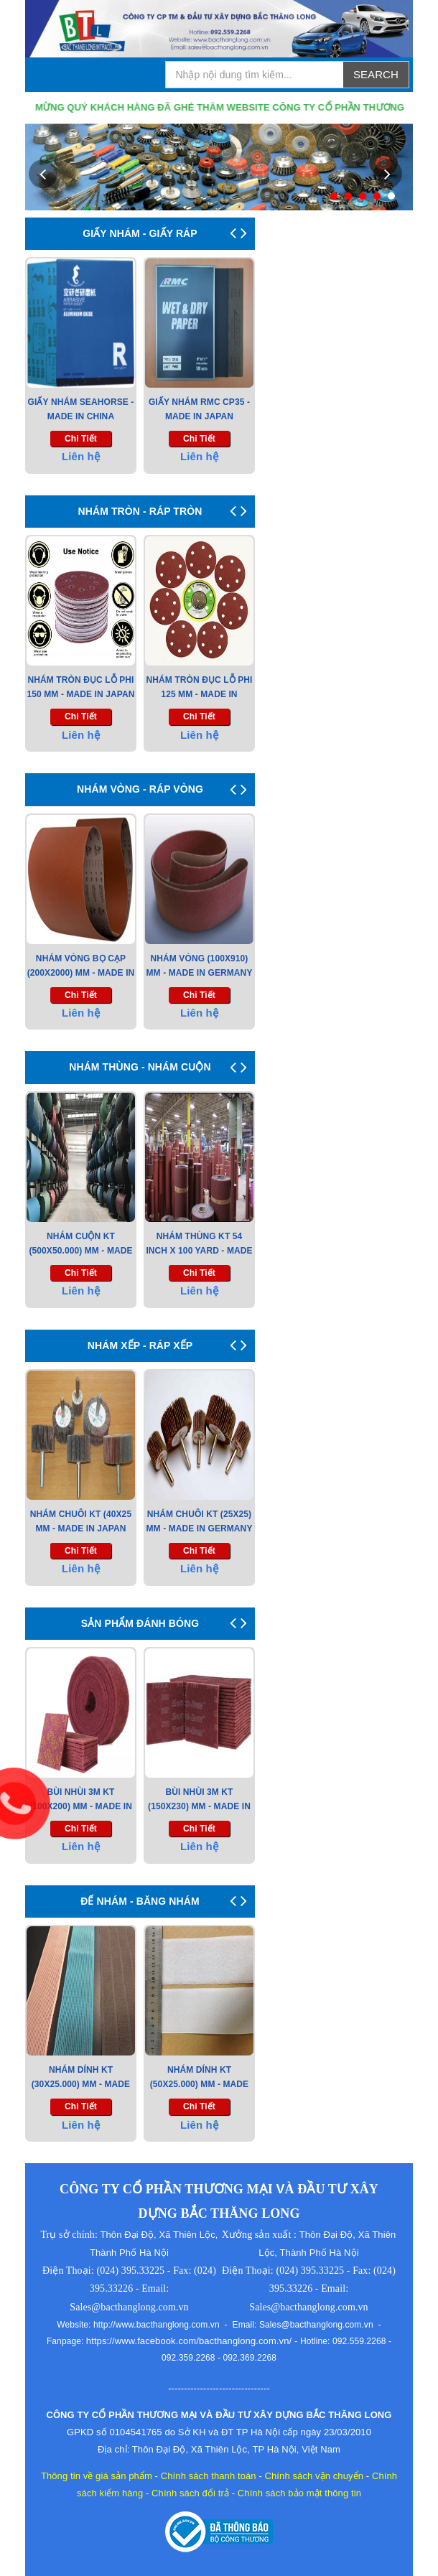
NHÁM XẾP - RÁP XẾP (140, 1345)
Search (376, 74)
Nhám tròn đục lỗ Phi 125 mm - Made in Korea (199, 694)
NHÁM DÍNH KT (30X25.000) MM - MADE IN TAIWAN (81, 2084)
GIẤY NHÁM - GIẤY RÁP (140, 233)
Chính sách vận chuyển (314, 2475)
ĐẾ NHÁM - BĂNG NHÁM (139, 1901)
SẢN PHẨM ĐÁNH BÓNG (140, 1623)
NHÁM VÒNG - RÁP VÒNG (140, 789)
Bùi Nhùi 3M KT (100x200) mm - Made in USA (80, 1806)
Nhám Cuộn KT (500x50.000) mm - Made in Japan (80, 1250)
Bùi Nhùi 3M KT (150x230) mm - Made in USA (199, 1806)
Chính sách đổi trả (190, 2493)
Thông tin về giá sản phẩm (96, 2475)
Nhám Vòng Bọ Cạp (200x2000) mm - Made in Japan (81, 972)
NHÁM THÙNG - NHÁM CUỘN (140, 1067)
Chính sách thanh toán (208, 2475)
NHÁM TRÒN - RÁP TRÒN (140, 511)
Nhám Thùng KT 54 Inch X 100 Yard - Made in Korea (199, 1250)
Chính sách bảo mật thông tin (299, 2493)
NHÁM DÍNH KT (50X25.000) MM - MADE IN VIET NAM (199, 2084)
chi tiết (81, 439)
